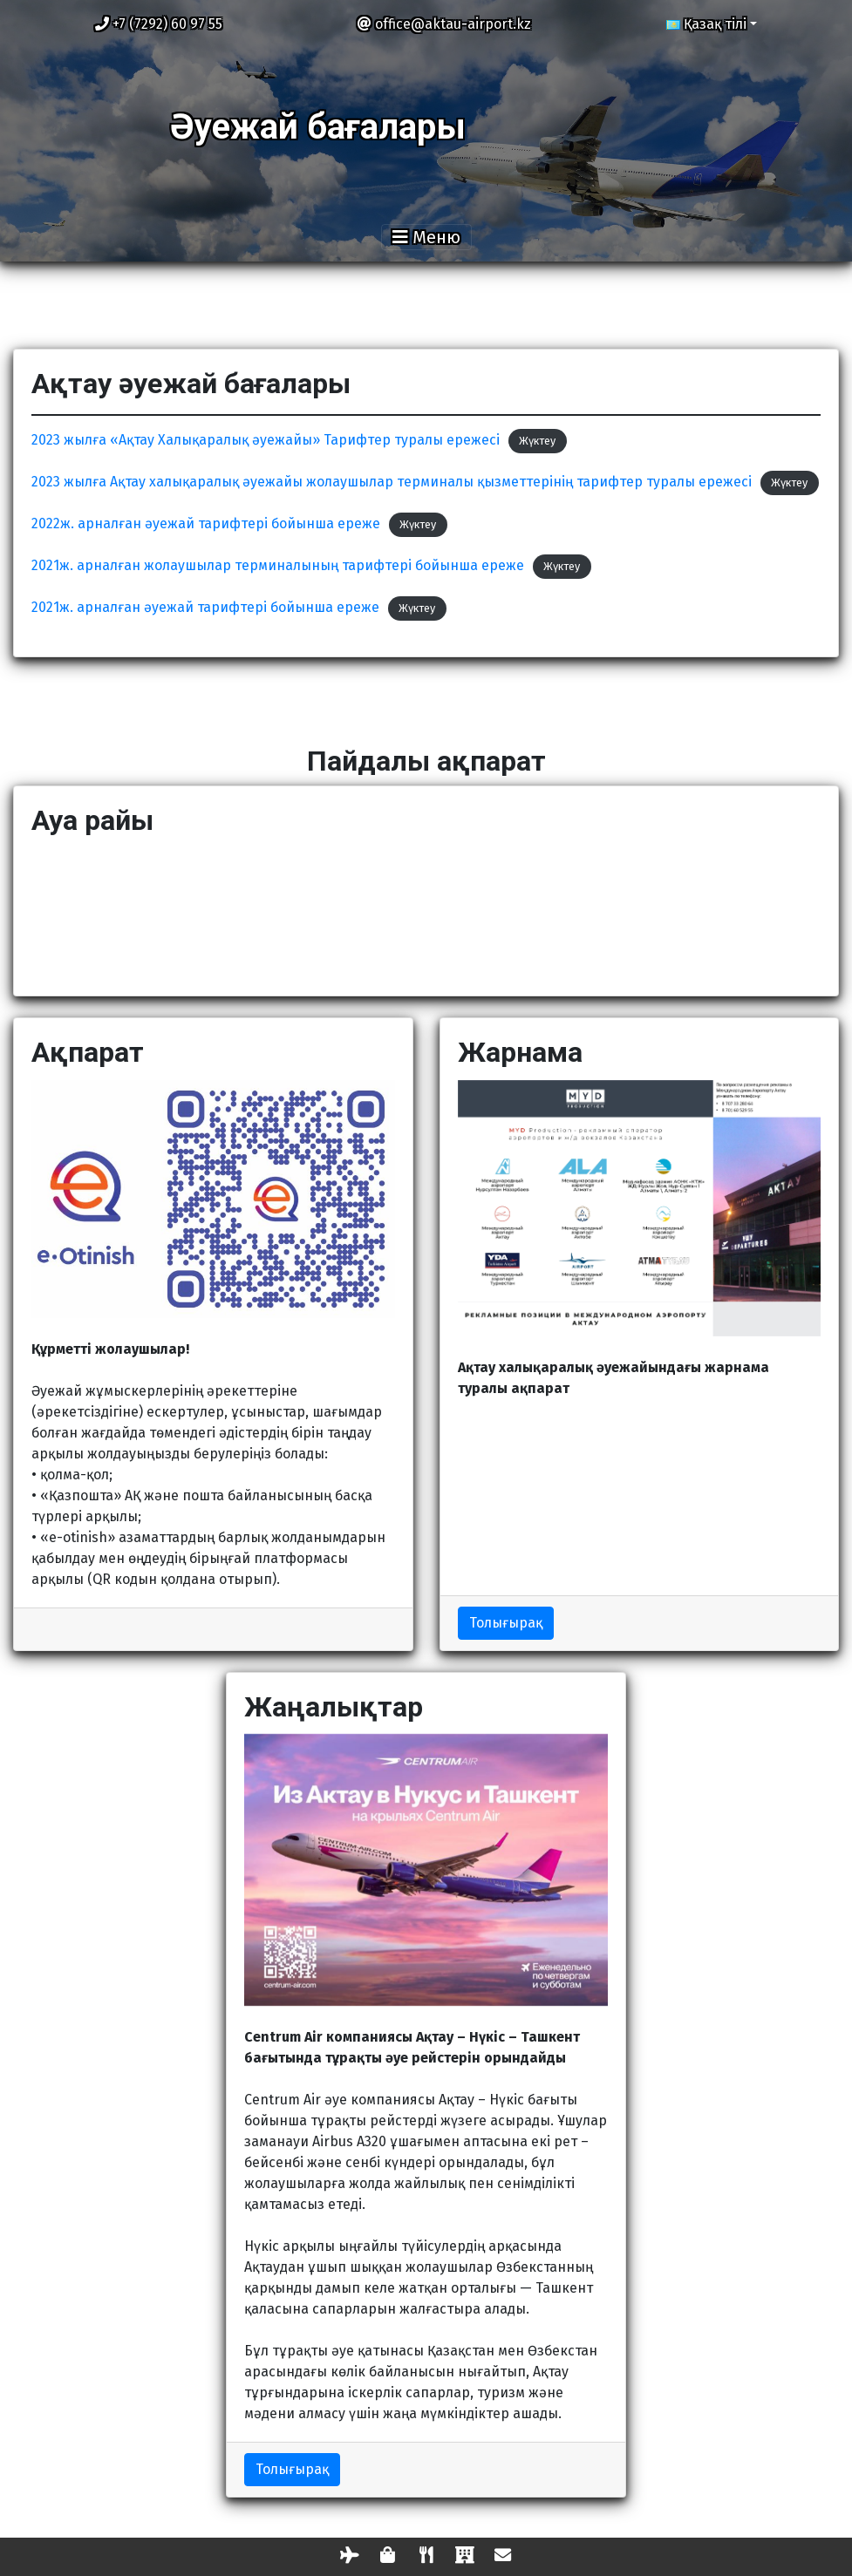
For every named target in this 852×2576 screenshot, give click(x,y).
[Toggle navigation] (426, 237)
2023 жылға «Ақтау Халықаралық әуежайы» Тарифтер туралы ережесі (265, 440)
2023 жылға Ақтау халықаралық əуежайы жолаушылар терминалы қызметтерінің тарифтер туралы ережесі (391, 481)
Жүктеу (537, 440)
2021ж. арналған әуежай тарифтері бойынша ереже (205, 607)
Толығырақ (505, 1622)
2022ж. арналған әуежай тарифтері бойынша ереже (205, 523)
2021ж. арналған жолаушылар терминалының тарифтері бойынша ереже (277, 565)
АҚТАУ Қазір (426, 912)
